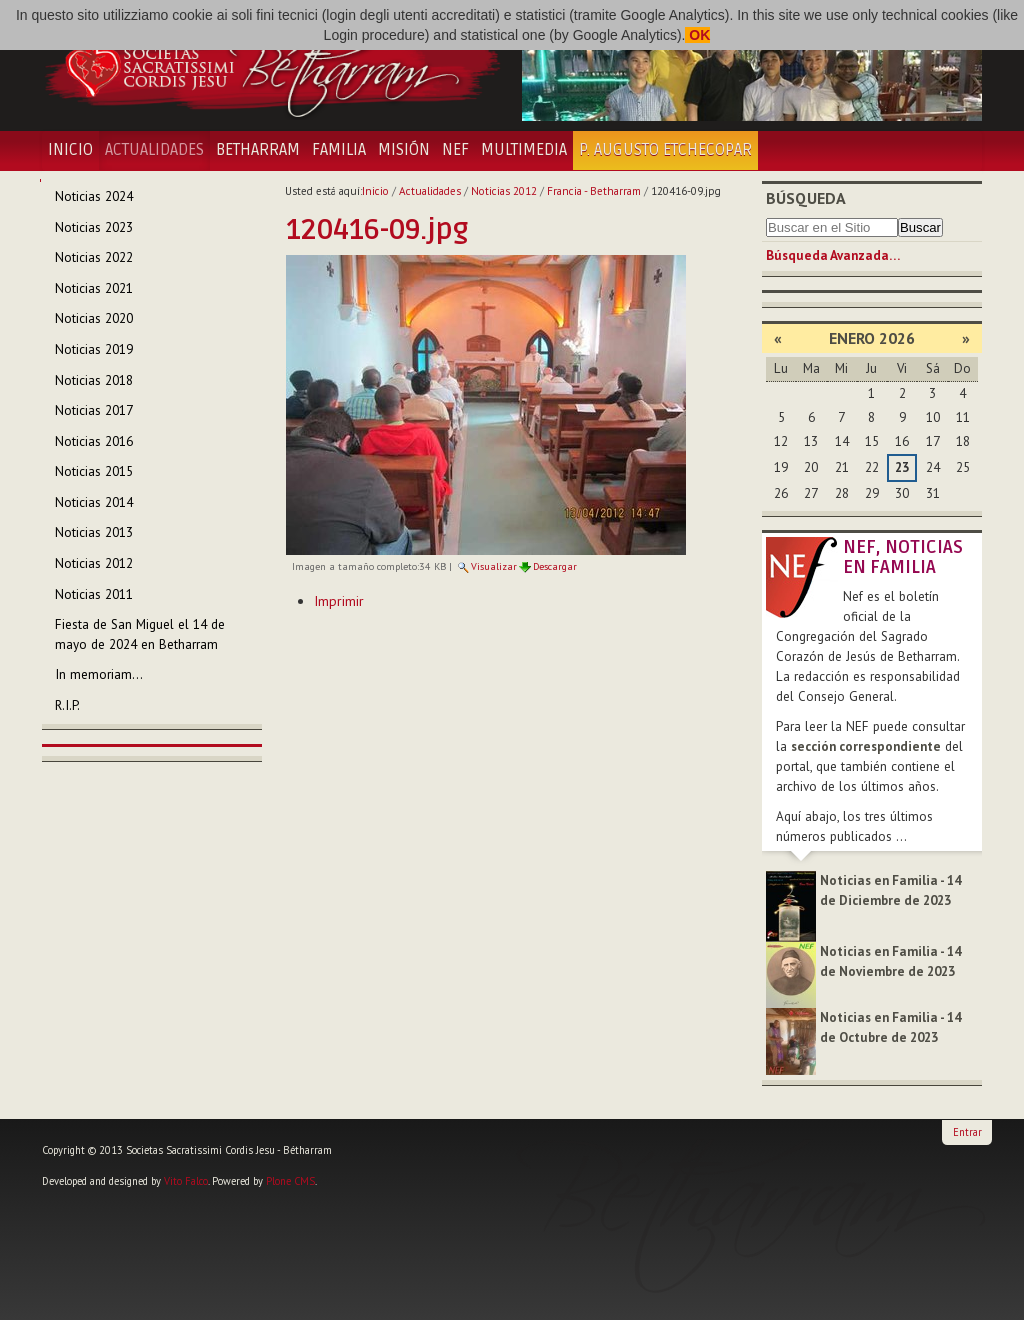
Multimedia (524, 150)
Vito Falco (186, 1181)
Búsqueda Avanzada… (833, 255)
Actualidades (154, 150)
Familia (339, 150)
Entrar (967, 1132)
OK (697, 35)
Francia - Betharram (594, 191)
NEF (455, 150)
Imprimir (339, 601)
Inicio (70, 150)
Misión (404, 150)
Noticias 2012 (504, 191)
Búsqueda (806, 198)
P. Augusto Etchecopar (665, 150)
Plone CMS (290, 1181)
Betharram (258, 150)
